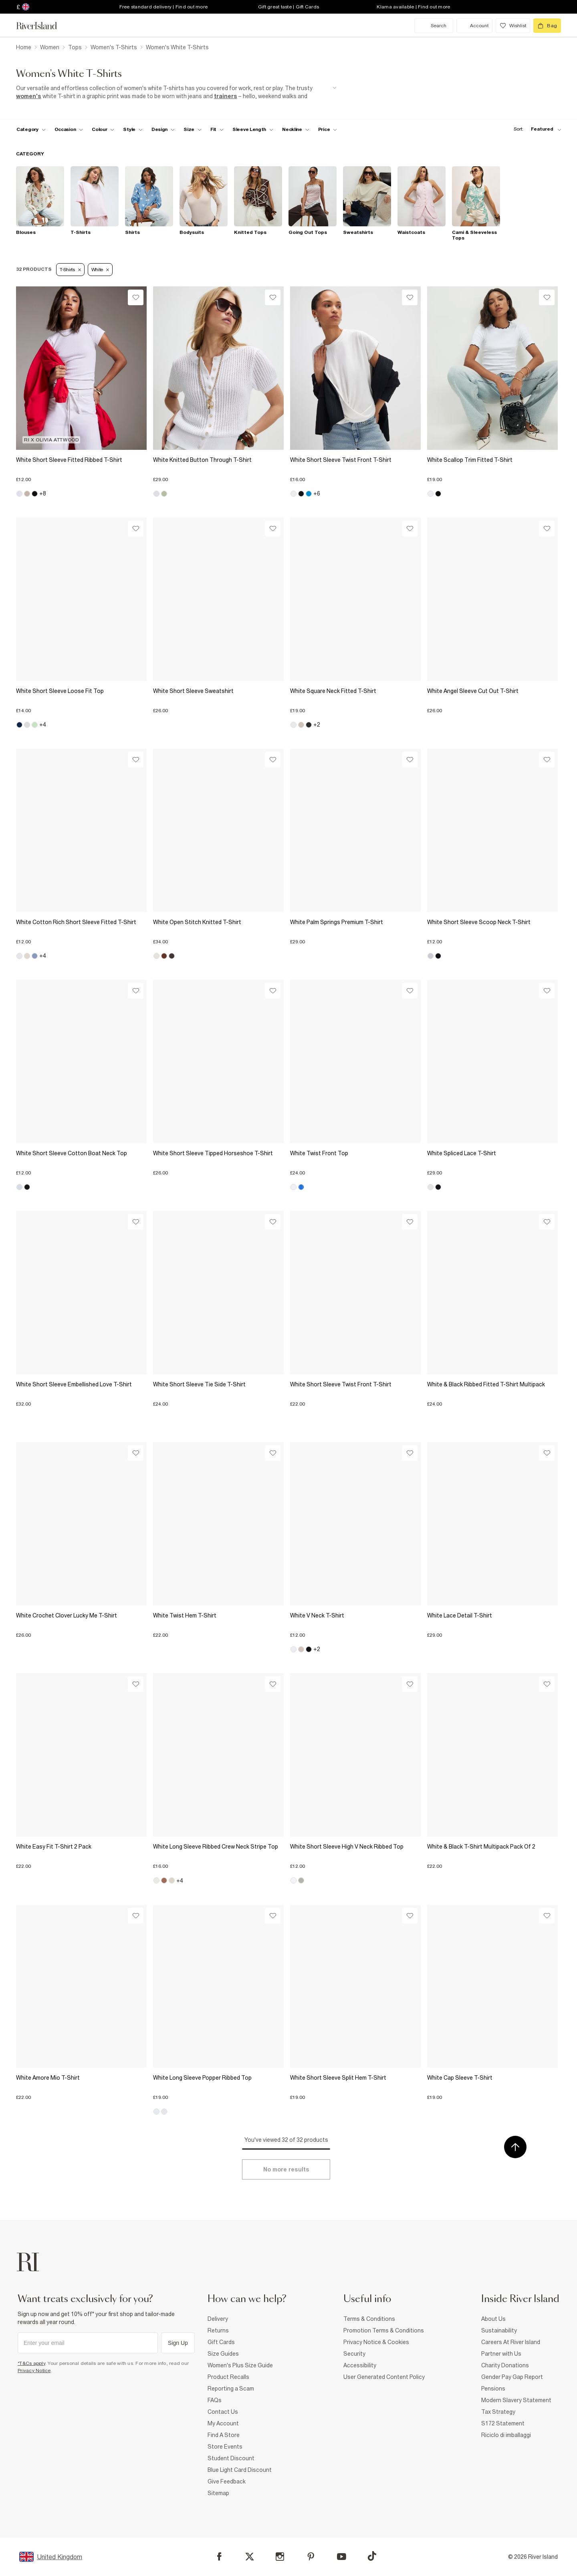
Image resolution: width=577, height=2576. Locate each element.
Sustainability (499, 2330)
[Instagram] (279, 2556)
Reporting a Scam (231, 2388)
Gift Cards (221, 2342)
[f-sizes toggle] (192, 129)
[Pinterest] (310, 2556)
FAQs (215, 2400)
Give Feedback (227, 2481)
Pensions (493, 2388)
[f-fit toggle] (217, 129)
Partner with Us (501, 2353)
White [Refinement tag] (100, 269)
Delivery (218, 2319)
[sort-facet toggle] (535, 129)
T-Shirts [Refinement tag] (70, 269)
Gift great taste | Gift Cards (288, 7)
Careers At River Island (510, 2342)
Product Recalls (228, 2377)
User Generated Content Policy (384, 2377)
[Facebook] (219, 2556)
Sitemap (218, 2493)
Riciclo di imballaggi (506, 2435)
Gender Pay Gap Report (512, 2377)
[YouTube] (341, 2556)
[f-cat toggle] (31, 129)
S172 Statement (503, 2423)
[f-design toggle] (163, 129)
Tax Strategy (498, 2412)
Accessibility (359, 2365)
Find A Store (224, 2435)
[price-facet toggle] (328, 129)
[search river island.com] (434, 25)
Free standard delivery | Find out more (163, 7)
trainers (225, 96)
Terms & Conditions (369, 2319)
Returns (218, 2330)
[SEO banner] (176, 92)
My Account (223, 2423)
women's (28, 96)
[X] (249, 2556)
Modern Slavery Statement (516, 2400)
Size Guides (223, 2353)
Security (354, 2353)
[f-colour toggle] (103, 129)
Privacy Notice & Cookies (376, 2342)
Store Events (225, 2446)
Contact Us (223, 2412)
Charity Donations (505, 2365)
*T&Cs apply (31, 2363)
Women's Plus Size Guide (240, 2365)
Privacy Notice (34, 2370)
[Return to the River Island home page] (42, 26)
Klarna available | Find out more (413, 7)
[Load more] (286, 2169)
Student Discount (231, 2458)
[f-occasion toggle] (69, 129)
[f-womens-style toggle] (132, 129)
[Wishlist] (135, 297)
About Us (493, 2319)
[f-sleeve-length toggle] (253, 129)
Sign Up (178, 2343)
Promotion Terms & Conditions (383, 2330)
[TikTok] (372, 2556)
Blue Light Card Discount (240, 2470)
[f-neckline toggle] (295, 129)
